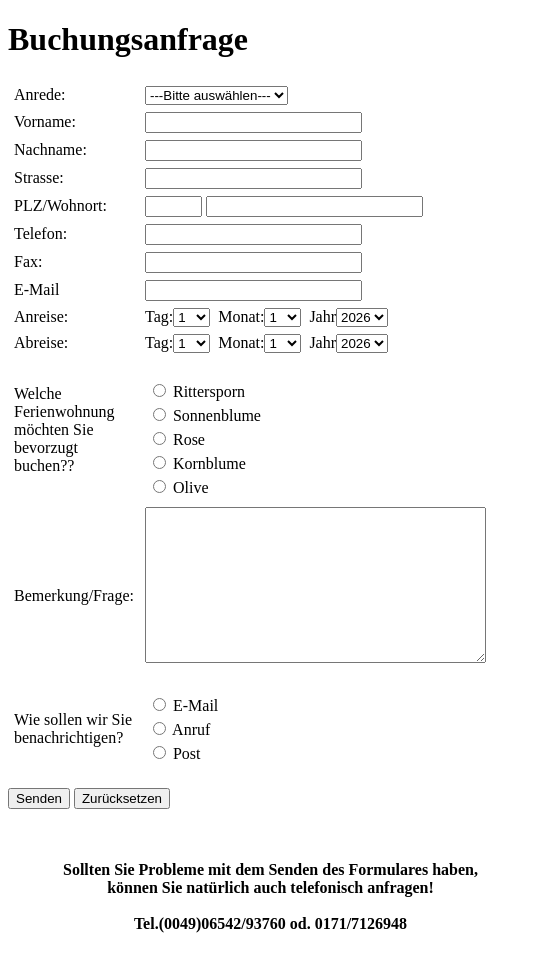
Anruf (181, 759)
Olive (181, 487)
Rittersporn (199, 391)
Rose (179, 439)
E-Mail (185, 735)
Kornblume (199, 463)
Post (177, 783)
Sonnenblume (207, 415)
